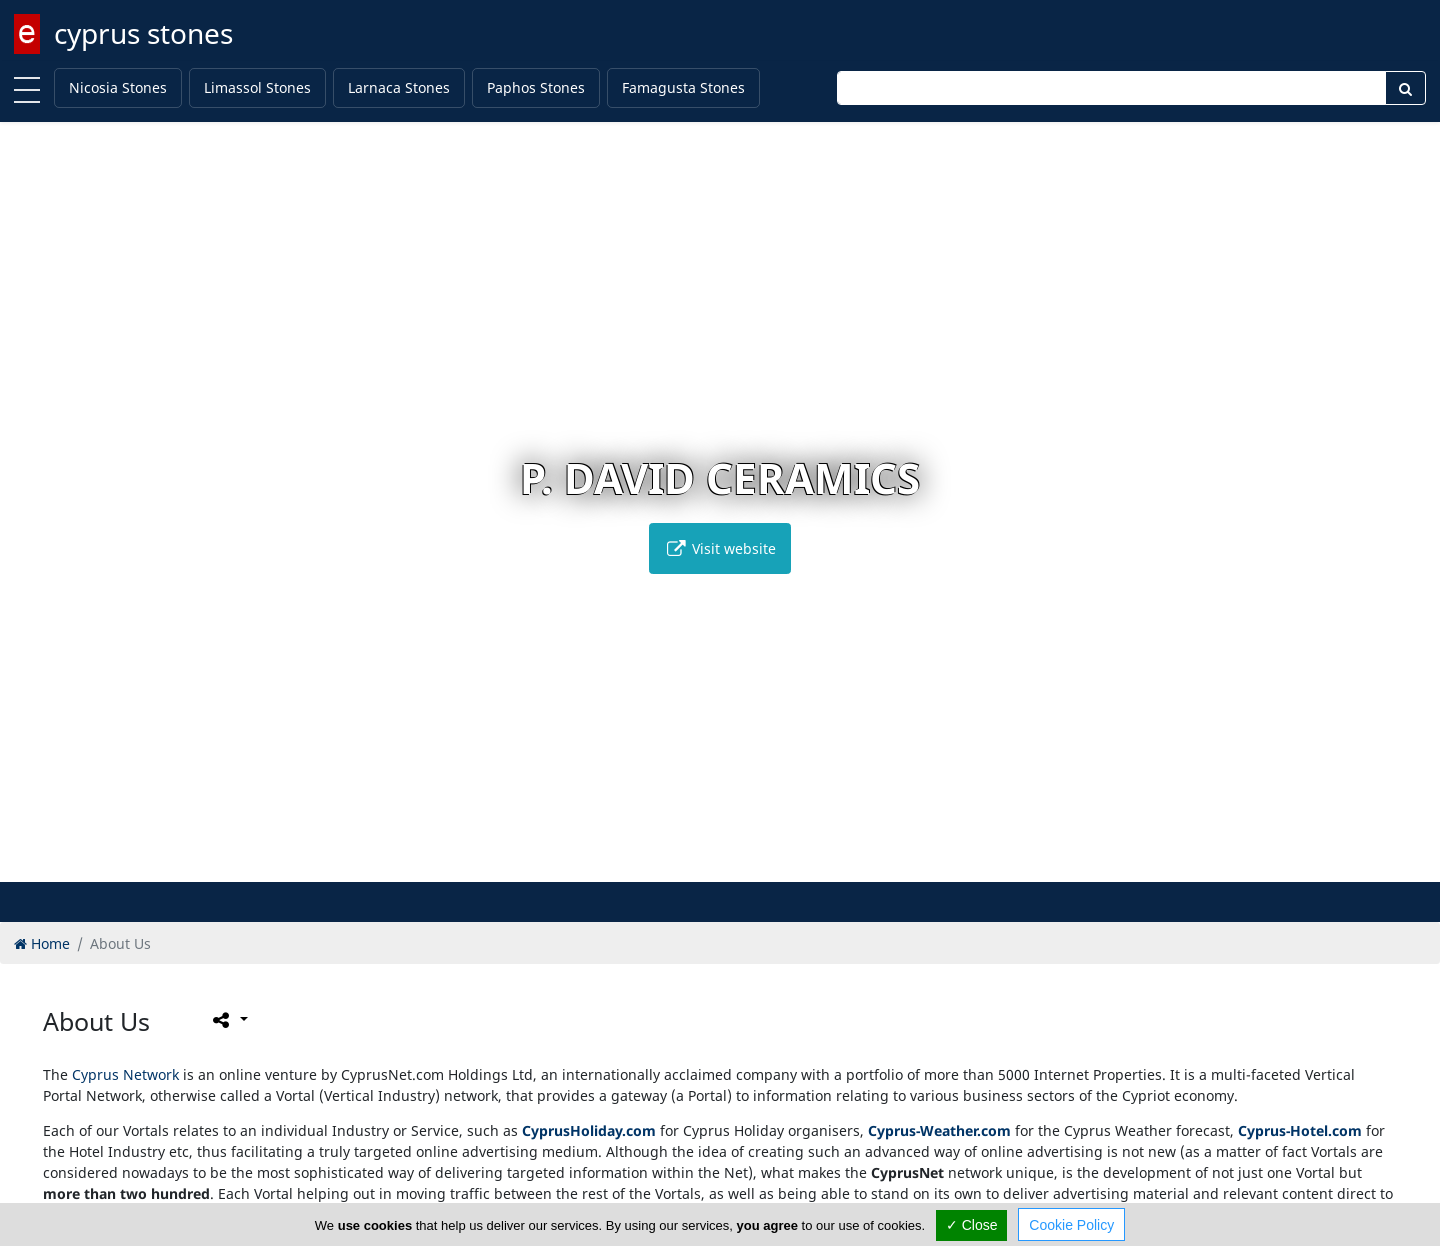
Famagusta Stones (683, 87)
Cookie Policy (1071, 1225)
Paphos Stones (536, 87)
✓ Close (972, 1225)
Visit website (720, 548)
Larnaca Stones (399, 87)
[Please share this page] (228, 1020)
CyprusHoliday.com (589, 1130)
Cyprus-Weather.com (939, 1130)
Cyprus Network (125, 1074)
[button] (678, 863)
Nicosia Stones (118, 87)
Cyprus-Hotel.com (1300, 1130)
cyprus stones (143, 33)
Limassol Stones (257, 87)
